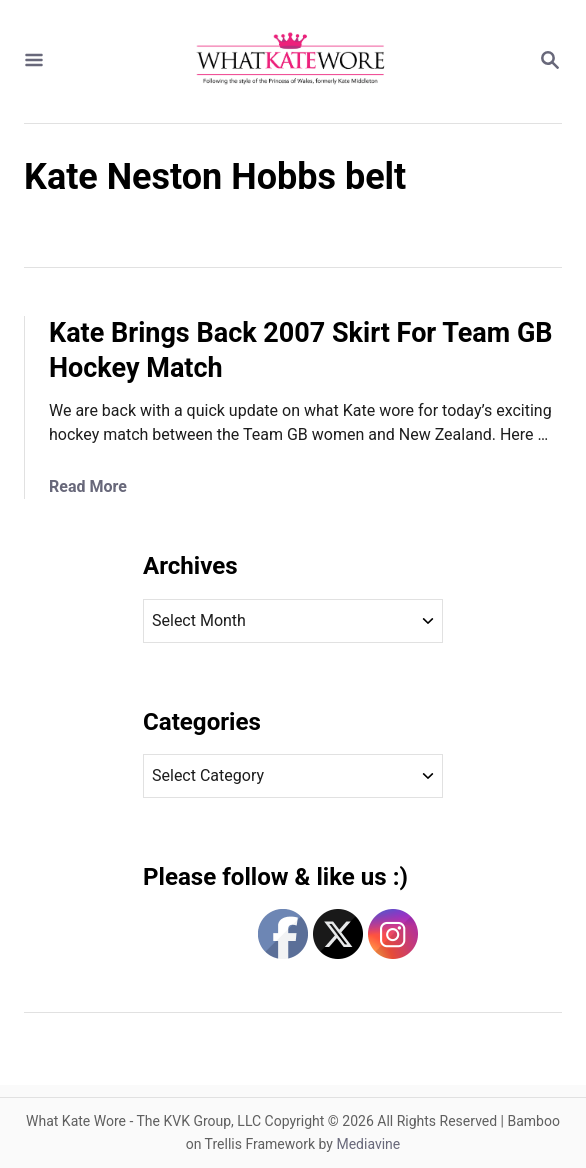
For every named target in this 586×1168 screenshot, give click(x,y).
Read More (88, 486)
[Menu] (34, 61)
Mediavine (368, 1144)
